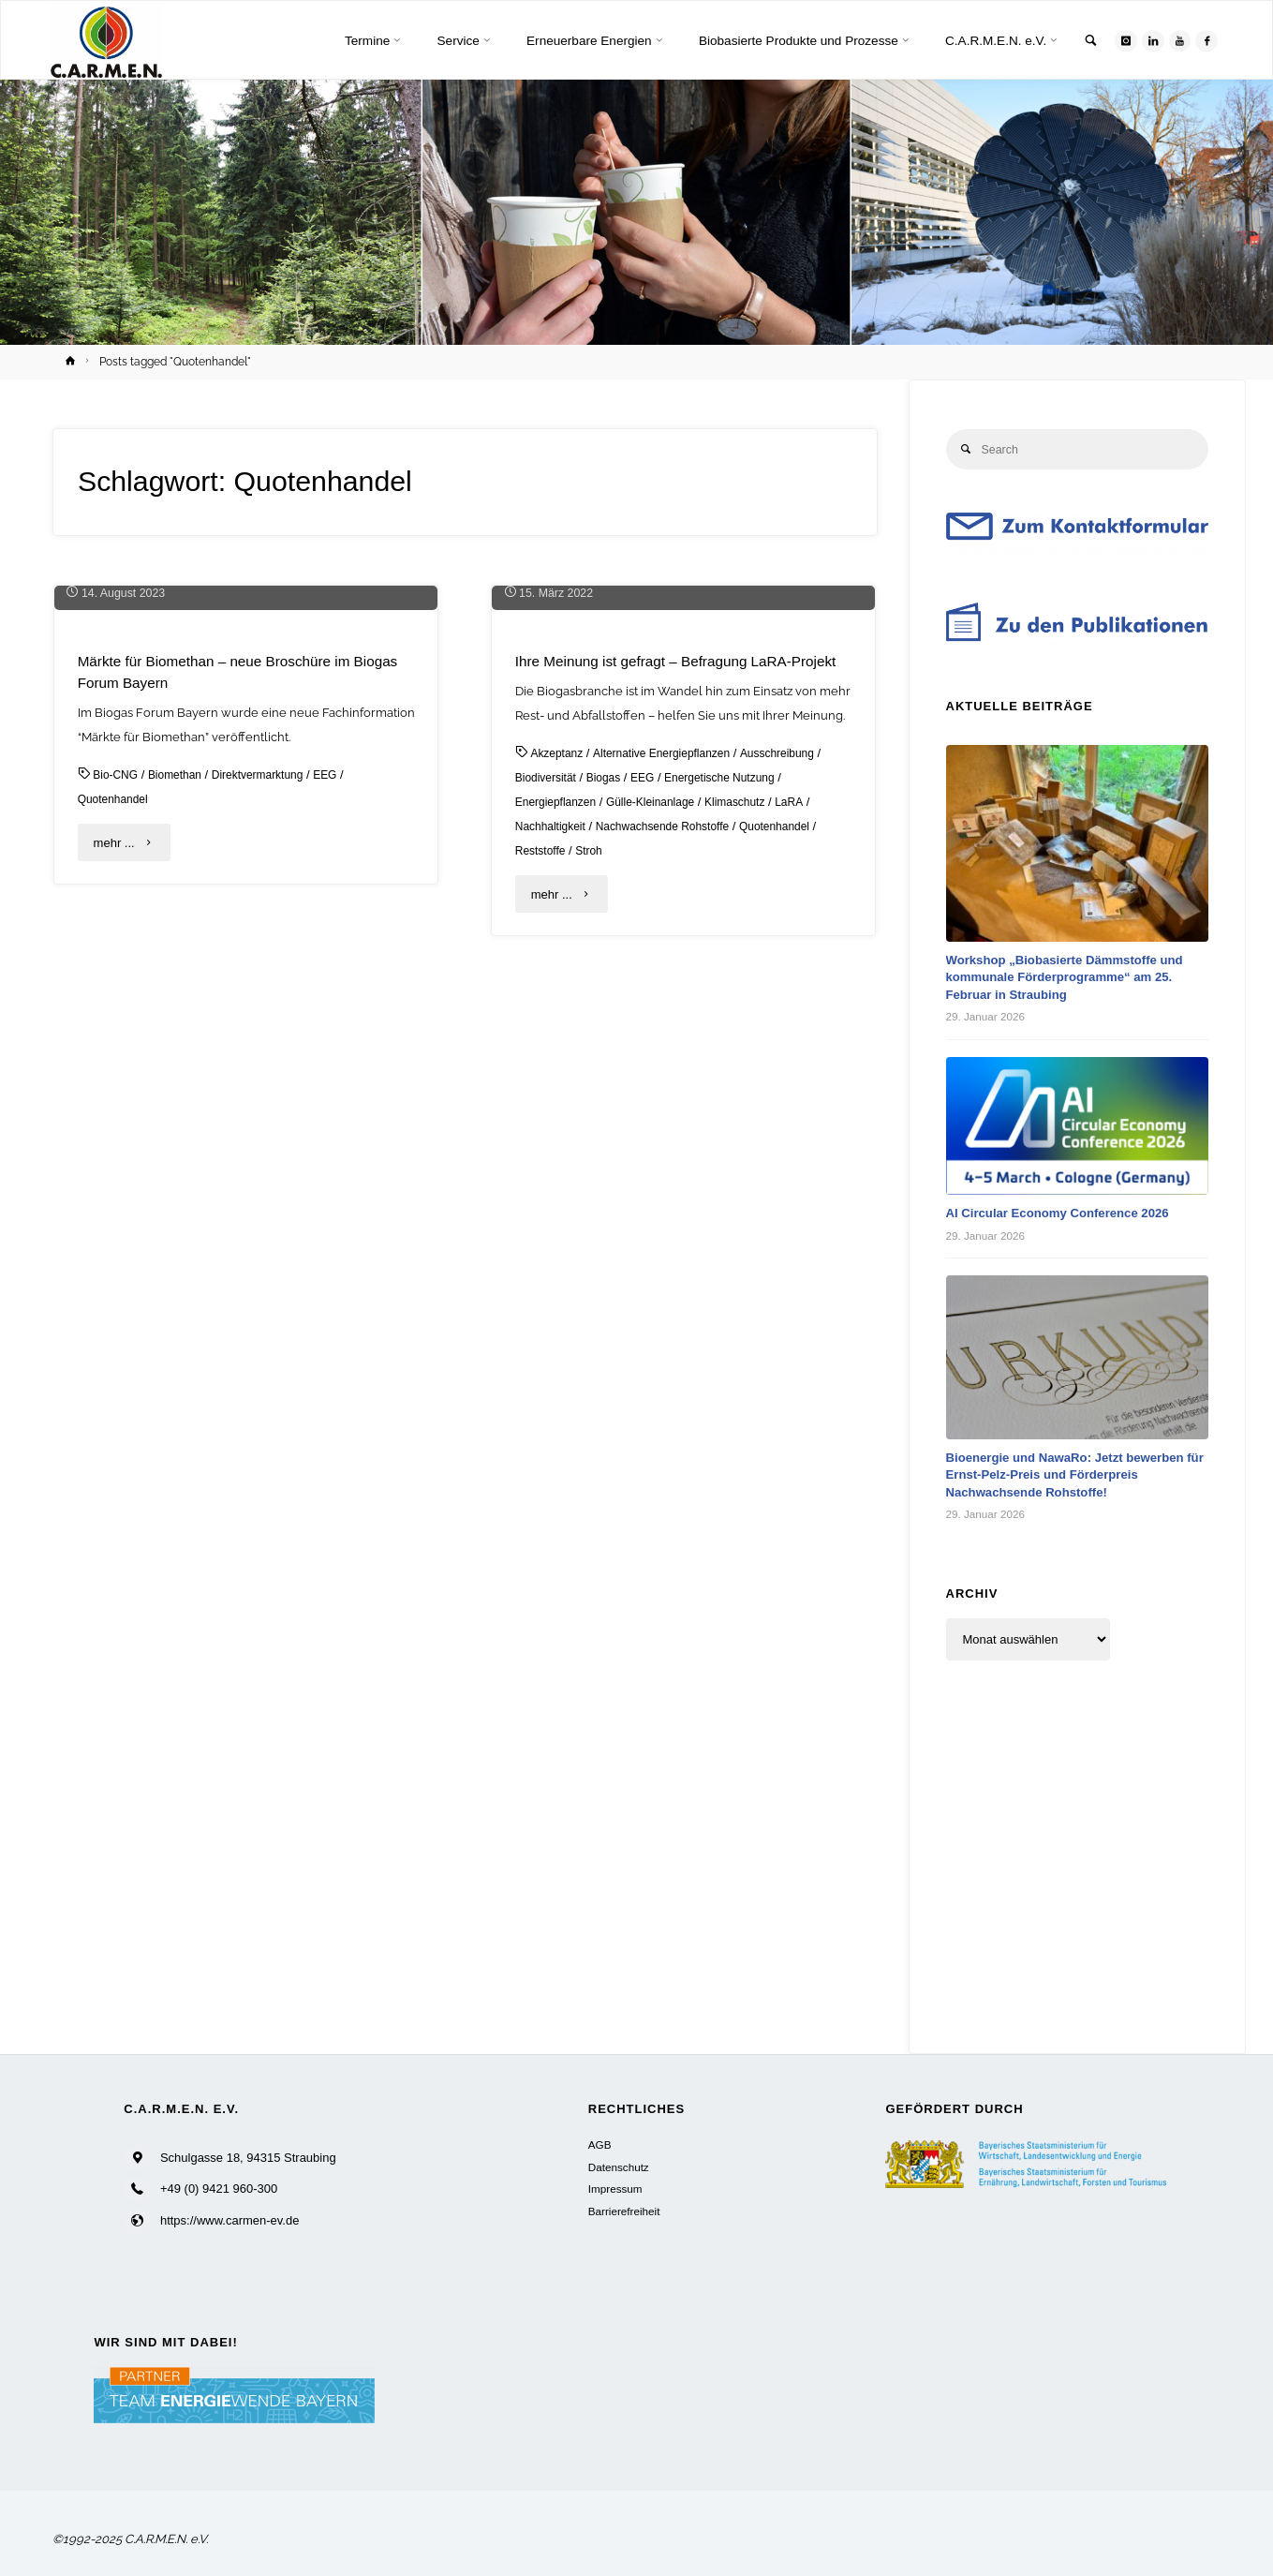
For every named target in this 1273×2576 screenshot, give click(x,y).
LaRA (810, 1155)
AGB (600, 2144)
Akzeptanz (558, 1106)
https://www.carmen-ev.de (230, 2220)
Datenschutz (618, 2167)
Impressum (615, 2188)
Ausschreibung (795, 1106)
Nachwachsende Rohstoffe (674, 1179)
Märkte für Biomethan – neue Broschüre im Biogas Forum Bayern (224, 1003)
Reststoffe (542, 1204)
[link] (1083, 41)
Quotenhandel (116, 1131)
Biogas (610, 1131)
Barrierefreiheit (624, 2211)
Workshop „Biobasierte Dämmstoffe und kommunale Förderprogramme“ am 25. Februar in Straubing (1075, 979)
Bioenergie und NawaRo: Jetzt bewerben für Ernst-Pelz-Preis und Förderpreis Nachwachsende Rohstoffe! (1075, 1476)
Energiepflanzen (559, 1155)
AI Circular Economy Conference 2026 (1067, 1214)
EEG (342, 1106)
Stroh (594, 1204)
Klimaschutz (752, 1155)
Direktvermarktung (269, 1106)
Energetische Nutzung (734, 1131)
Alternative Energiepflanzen (671, 1106)
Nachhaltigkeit (553, 1179)
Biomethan (181, 1106)
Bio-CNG (117, 1106)
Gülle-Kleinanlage (662, 1155)
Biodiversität (548, 1131)
